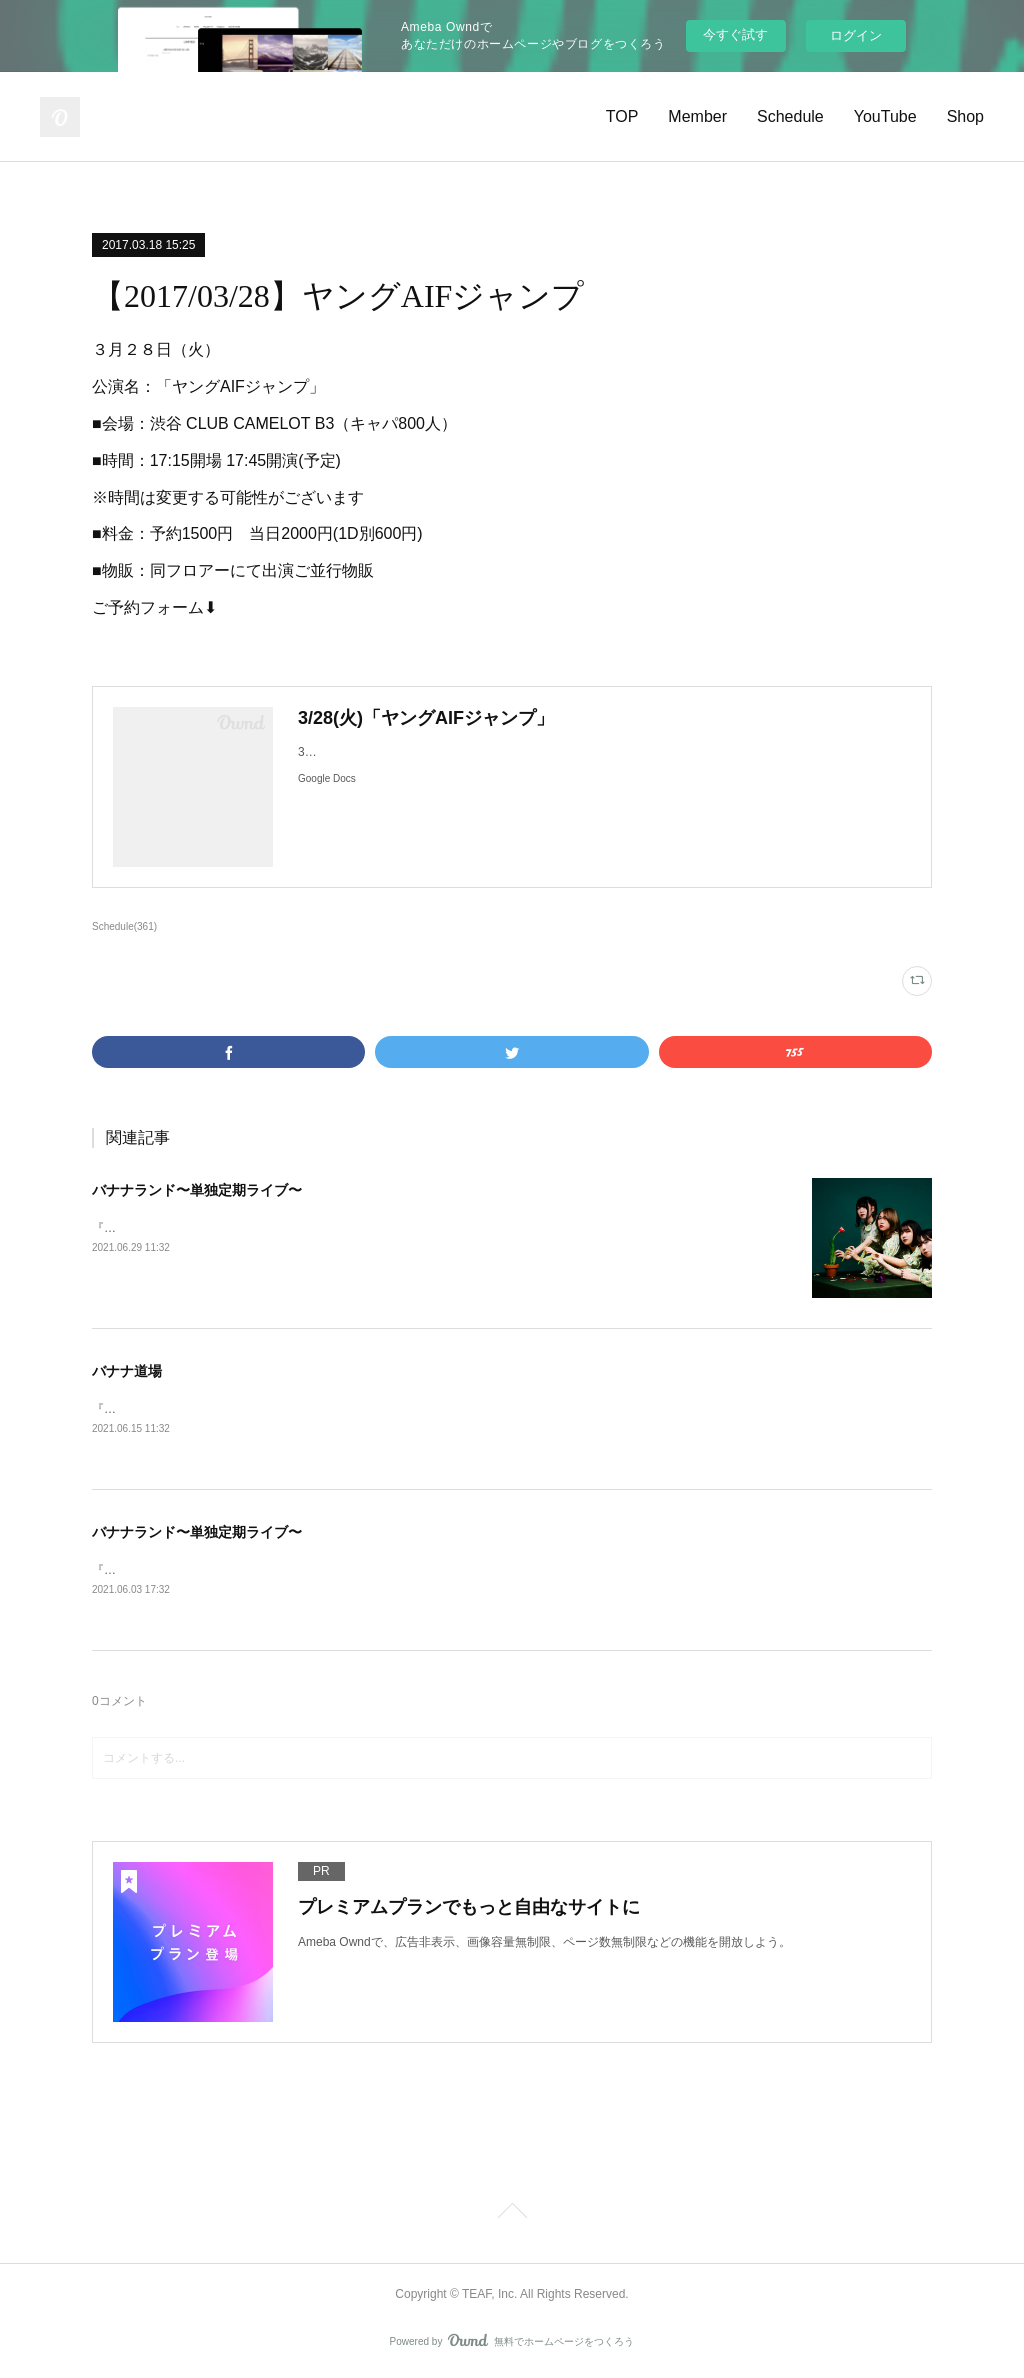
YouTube (885, 116)
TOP (622, 116)
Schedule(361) (124, 926)
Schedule (790, 116)
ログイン (856, 35)
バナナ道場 (127, 1371)
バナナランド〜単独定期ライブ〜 (197, 1190)
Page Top (512, 2217)
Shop (965, 116)
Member (697, 116)
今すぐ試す (735, 34)
